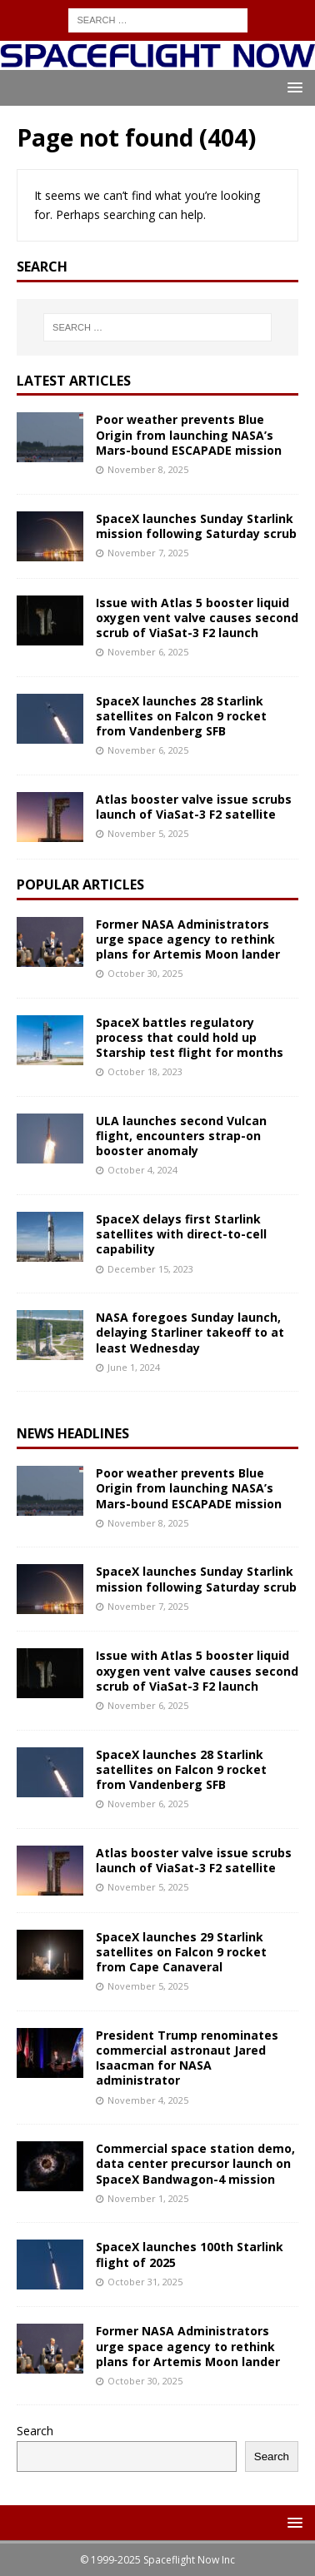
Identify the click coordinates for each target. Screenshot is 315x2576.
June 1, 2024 (134, 1367)
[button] (292, 87)
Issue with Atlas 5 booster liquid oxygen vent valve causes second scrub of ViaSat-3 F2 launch (197, 617)
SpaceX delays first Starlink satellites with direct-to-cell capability (181, 1234)
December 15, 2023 (150, 1269)
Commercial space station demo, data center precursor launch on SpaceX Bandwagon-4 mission (195, 2163)
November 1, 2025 (148, 2198)
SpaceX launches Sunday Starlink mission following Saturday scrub (196, 526)
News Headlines (73, 1433)
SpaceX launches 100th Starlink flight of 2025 (189, 2254)
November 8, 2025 (148, 469)
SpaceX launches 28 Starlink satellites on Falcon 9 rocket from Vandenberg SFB (181, 716)
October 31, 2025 (145, 2281)
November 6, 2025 (148, 651)
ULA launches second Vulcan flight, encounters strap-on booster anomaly (181, 1135)
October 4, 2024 (143, 1169)
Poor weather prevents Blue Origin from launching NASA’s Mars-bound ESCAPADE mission (189, 434)
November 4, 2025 (148, 2100)
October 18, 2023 (145, 1071)
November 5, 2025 (148, 833)
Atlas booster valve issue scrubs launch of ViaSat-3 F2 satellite (194, 806)
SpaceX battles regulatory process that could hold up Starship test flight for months (189, 1037)
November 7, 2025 (148, 552)
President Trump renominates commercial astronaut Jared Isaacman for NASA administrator (187, 2058)
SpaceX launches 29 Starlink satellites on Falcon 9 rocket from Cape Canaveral (181, 1952)
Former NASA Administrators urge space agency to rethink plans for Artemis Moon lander (188, 939)
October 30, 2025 (145, 973)
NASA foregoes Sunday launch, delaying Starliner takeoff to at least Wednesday (190, 1332)
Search (35, 2431)
